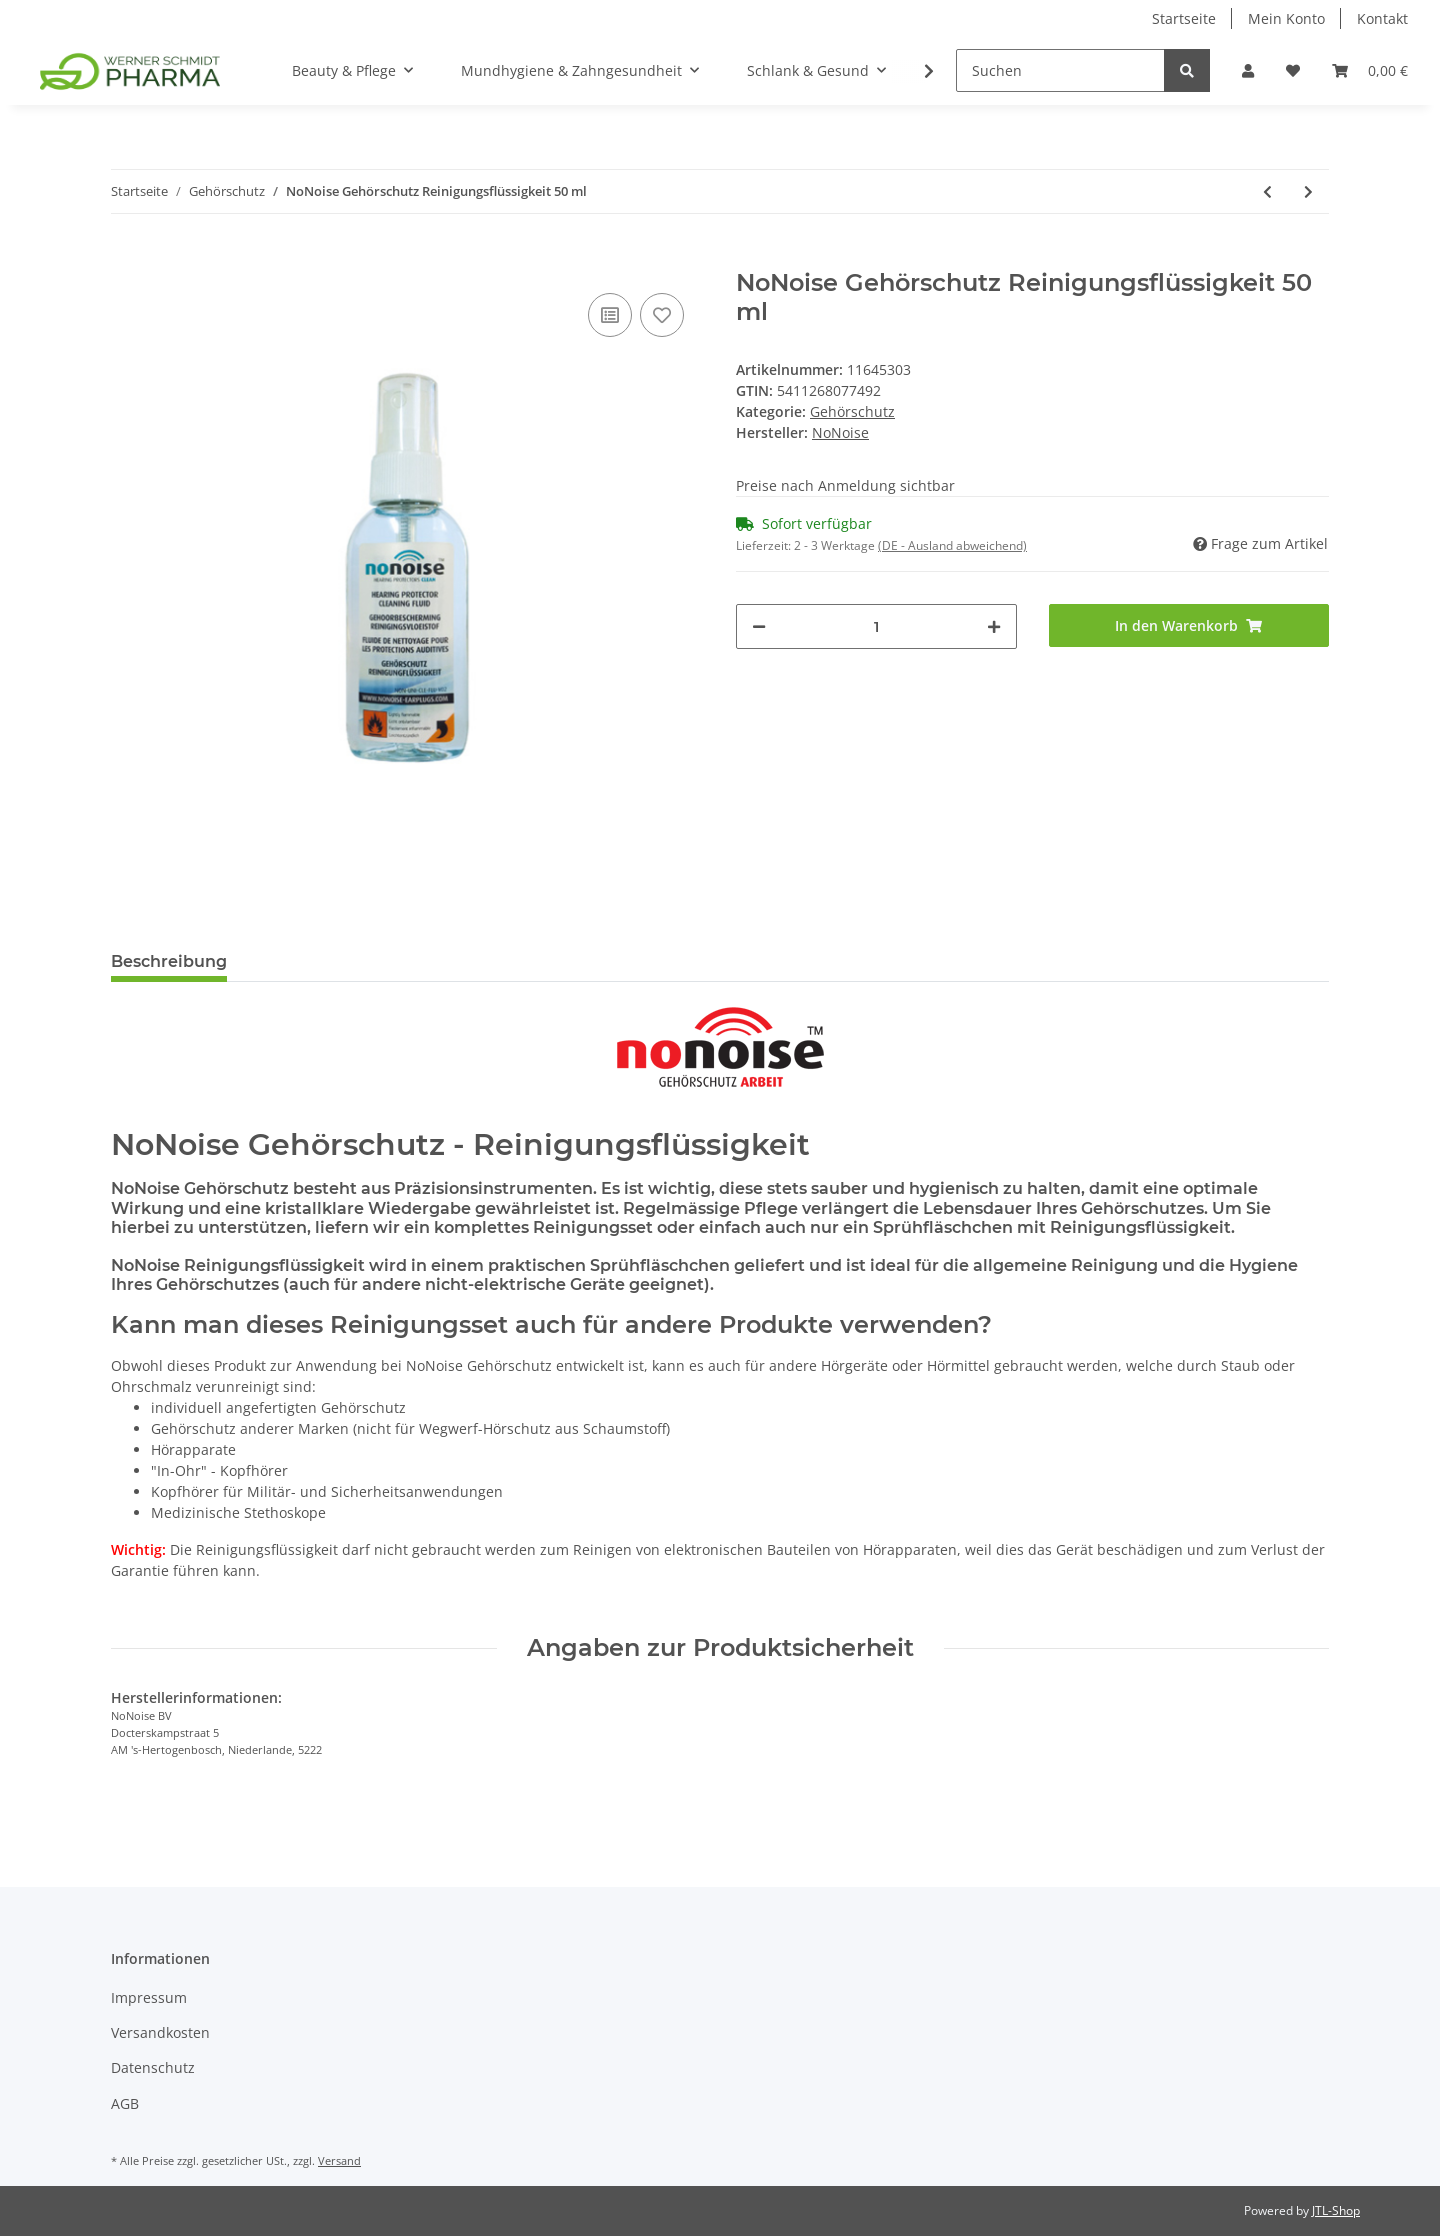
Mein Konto (1286, 18)
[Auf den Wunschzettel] (662, 315)
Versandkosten (160, 2032)
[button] (1248, 70)
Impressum (149, 1997)
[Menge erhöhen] (994, 626)
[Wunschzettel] (1293, 70)
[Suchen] (1060, 70)
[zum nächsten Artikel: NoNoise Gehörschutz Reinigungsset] (1308, 191)
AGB (125, 2103)
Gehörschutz (852, 411)
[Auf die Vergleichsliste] (610, 315)
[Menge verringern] (759, 626)
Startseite (1184, 18)
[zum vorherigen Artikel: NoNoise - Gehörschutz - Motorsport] (1267, 191)
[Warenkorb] (1370, 70)
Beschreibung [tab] (169, 961)
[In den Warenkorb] (127, 258)
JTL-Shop (1336, 2210)
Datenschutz (153, 2067)
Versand (339, 2160)
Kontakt (1382, 18)
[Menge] (876, 626)
